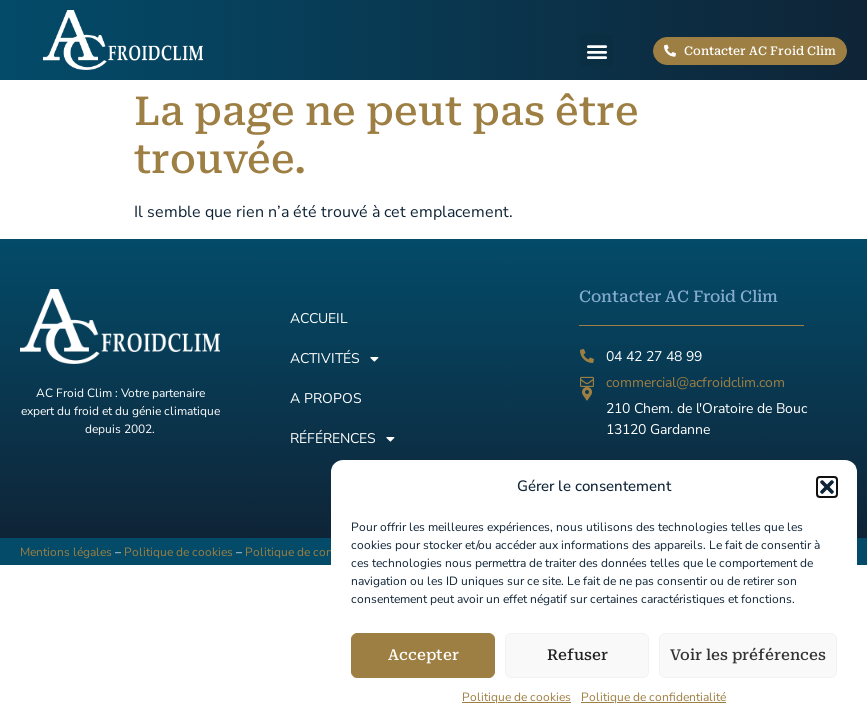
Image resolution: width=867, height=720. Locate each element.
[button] (827, 496)
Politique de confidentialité (653, 706)
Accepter (423, 665)
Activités (334, 359)
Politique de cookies (516, 706)
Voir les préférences (748, 665)
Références (342, 439)
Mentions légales (66, 552)
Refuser (577, 665)
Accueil (319, 318)
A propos (326, 398)
